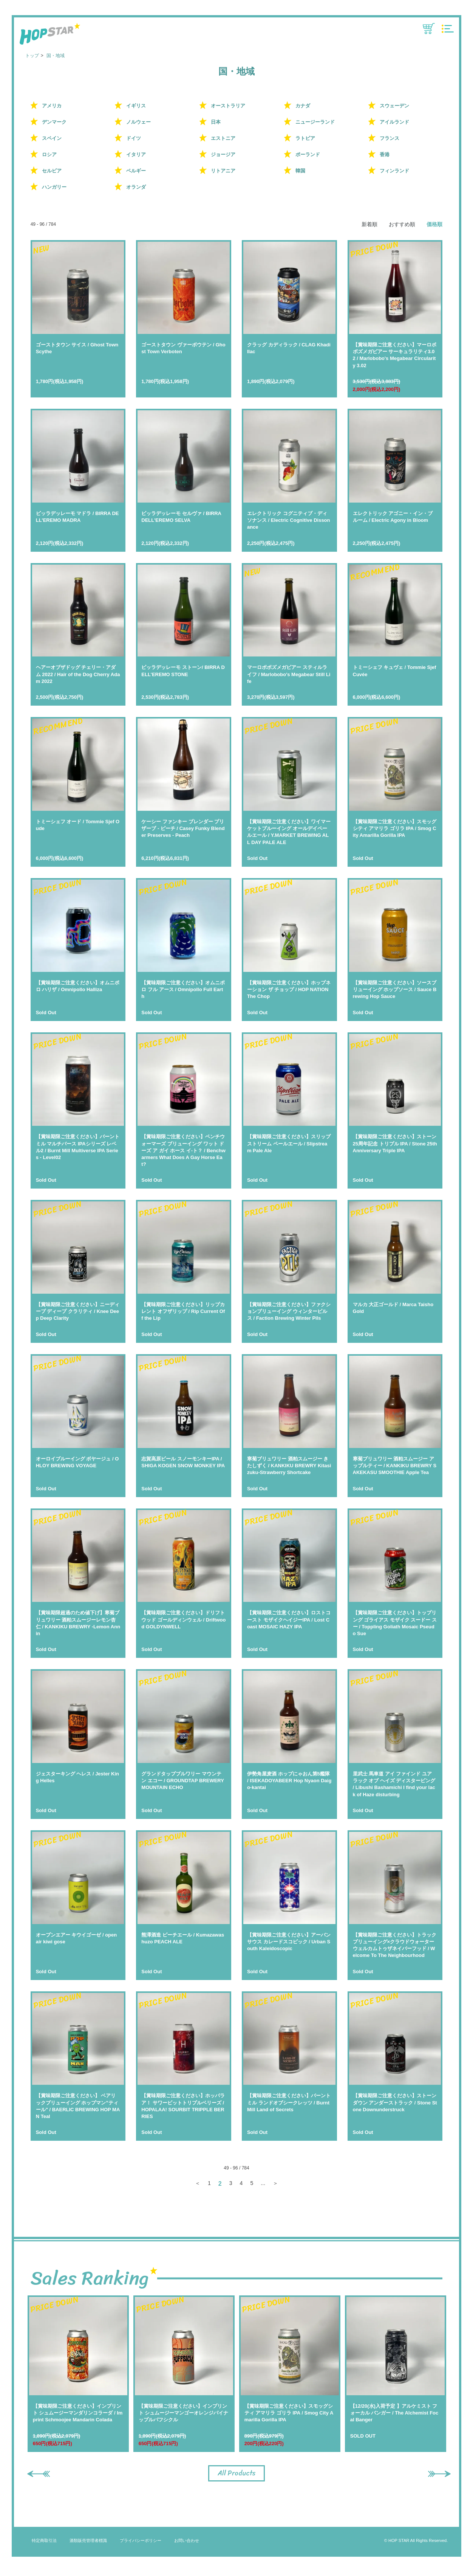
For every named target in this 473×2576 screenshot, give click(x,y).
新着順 (369, 224)
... (263, 2183)
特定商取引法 (44, 2544)
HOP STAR (50, 35)
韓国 (300, 171)
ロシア (49, 154)
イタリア (136, 154)
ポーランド (307, 154)
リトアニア (223, 171)
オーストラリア (228, 106)
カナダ (302, 106)
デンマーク (54, 122)
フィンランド (394, 171)
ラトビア (305, 138)
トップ (32, 55)
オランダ (136, 187)
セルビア (52, 171)
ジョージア (223, 154)
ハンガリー (54, 187)
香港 (385, 154)
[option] (78, 2373)
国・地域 (55, 55)
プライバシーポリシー (140, 2544)
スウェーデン (394, 106)
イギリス (136, 106)
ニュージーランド (315, 122)
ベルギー (136, 171)
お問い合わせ (186, 2544)
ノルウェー (138, 122)
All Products (236, 2475)
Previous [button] (34, 2474)
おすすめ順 (402, 224)
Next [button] (430, 2474)
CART (428, 28)
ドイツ (133, 138)
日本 (216, 122)
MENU (447, 28)
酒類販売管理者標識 (88, 2544)
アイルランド (394, 122)
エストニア (223, 138)
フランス (389, 138)
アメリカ (52, 106)
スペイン (52, 138)
